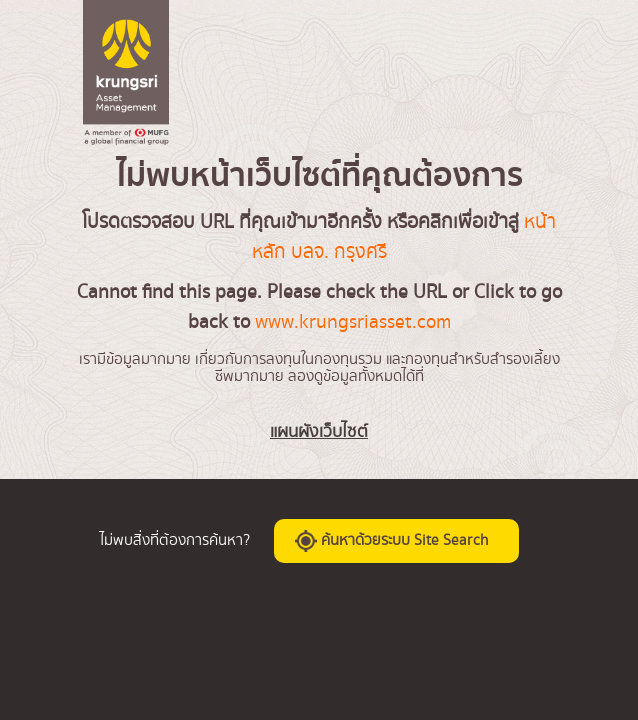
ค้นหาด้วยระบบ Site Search (391, 540)
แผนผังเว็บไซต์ (319, 431)
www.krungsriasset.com (353, 322)
